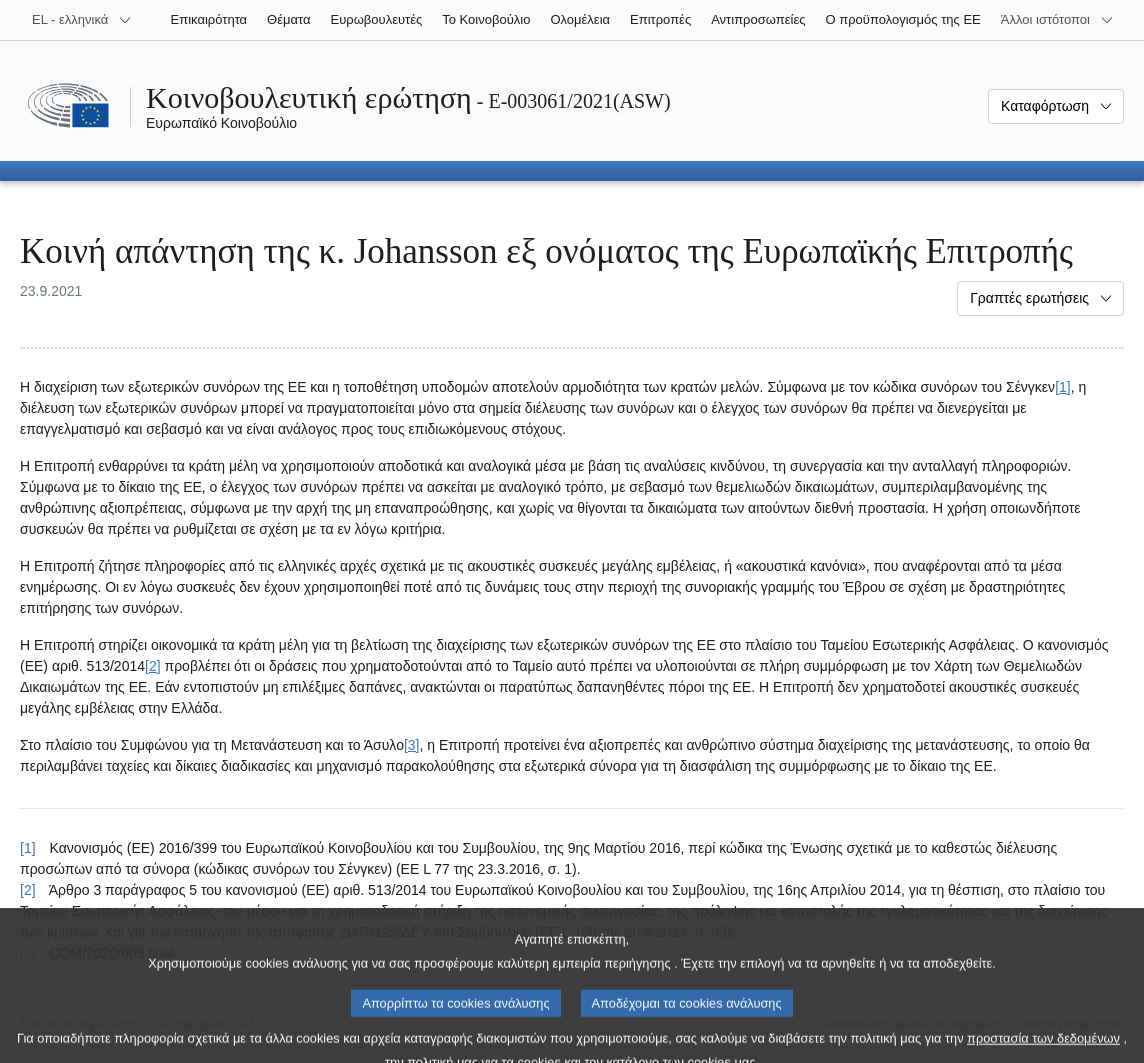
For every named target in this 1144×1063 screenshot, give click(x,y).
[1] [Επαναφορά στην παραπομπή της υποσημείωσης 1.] (28, 848)
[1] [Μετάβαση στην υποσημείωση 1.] (1063, 387)
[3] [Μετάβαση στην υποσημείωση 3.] (412, 745)
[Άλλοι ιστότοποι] (1057, 20)
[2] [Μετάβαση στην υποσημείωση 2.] (153, 666)
